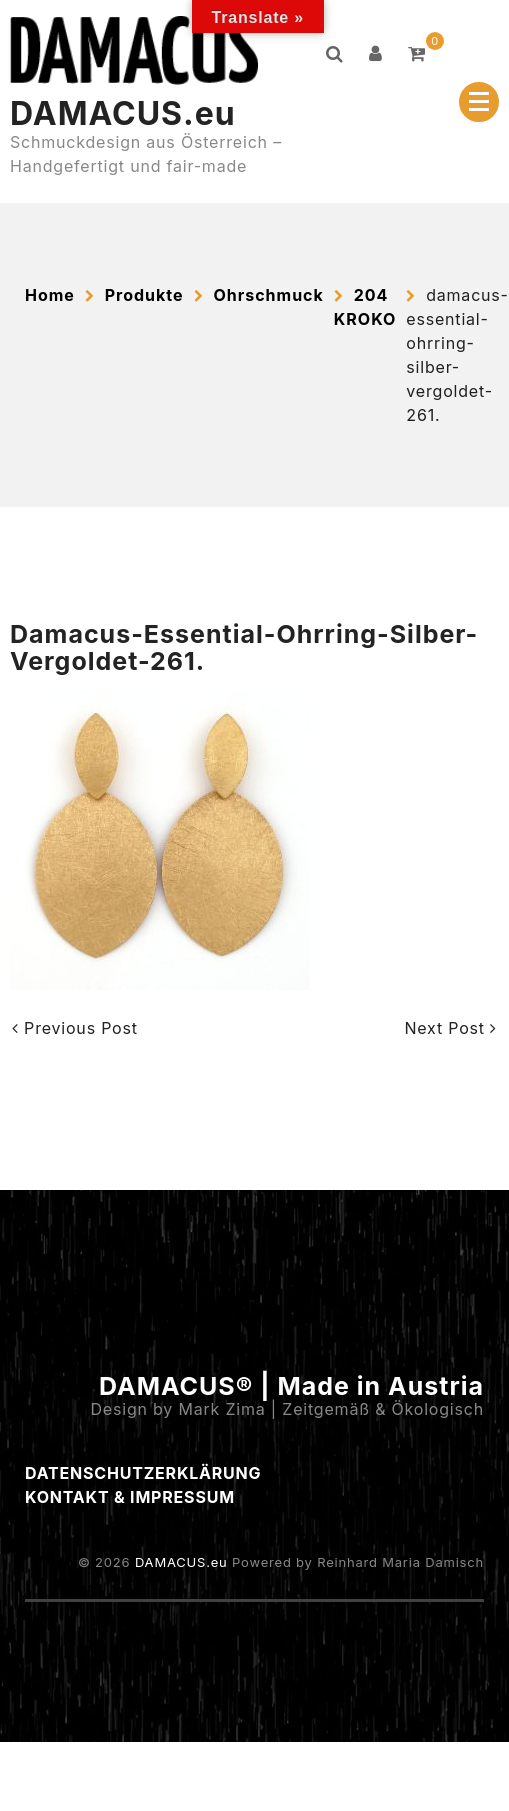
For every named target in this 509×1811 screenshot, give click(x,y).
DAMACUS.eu (123, 113)
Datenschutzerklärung (143, 1473)
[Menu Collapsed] (479, 102)
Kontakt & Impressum (130, 1497)
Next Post (450, 1028)
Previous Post (75, 1028)
